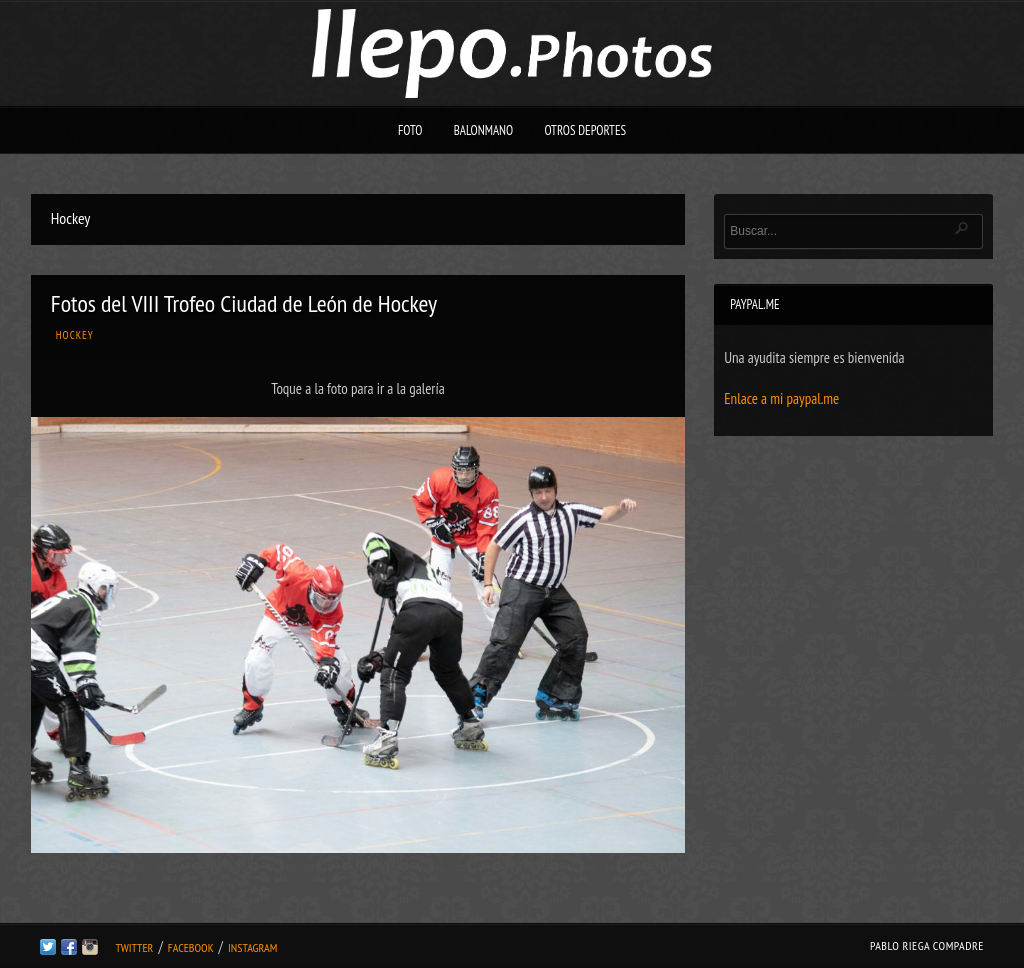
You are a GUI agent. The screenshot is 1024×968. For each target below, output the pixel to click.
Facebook (191, 947)
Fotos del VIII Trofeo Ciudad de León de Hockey (244, 303)
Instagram (252, 947)
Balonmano (484, 130)
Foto (410, 130)
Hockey (75, 335)
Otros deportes (585, 130)
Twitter (134, 947)
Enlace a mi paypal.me (781, 398)
